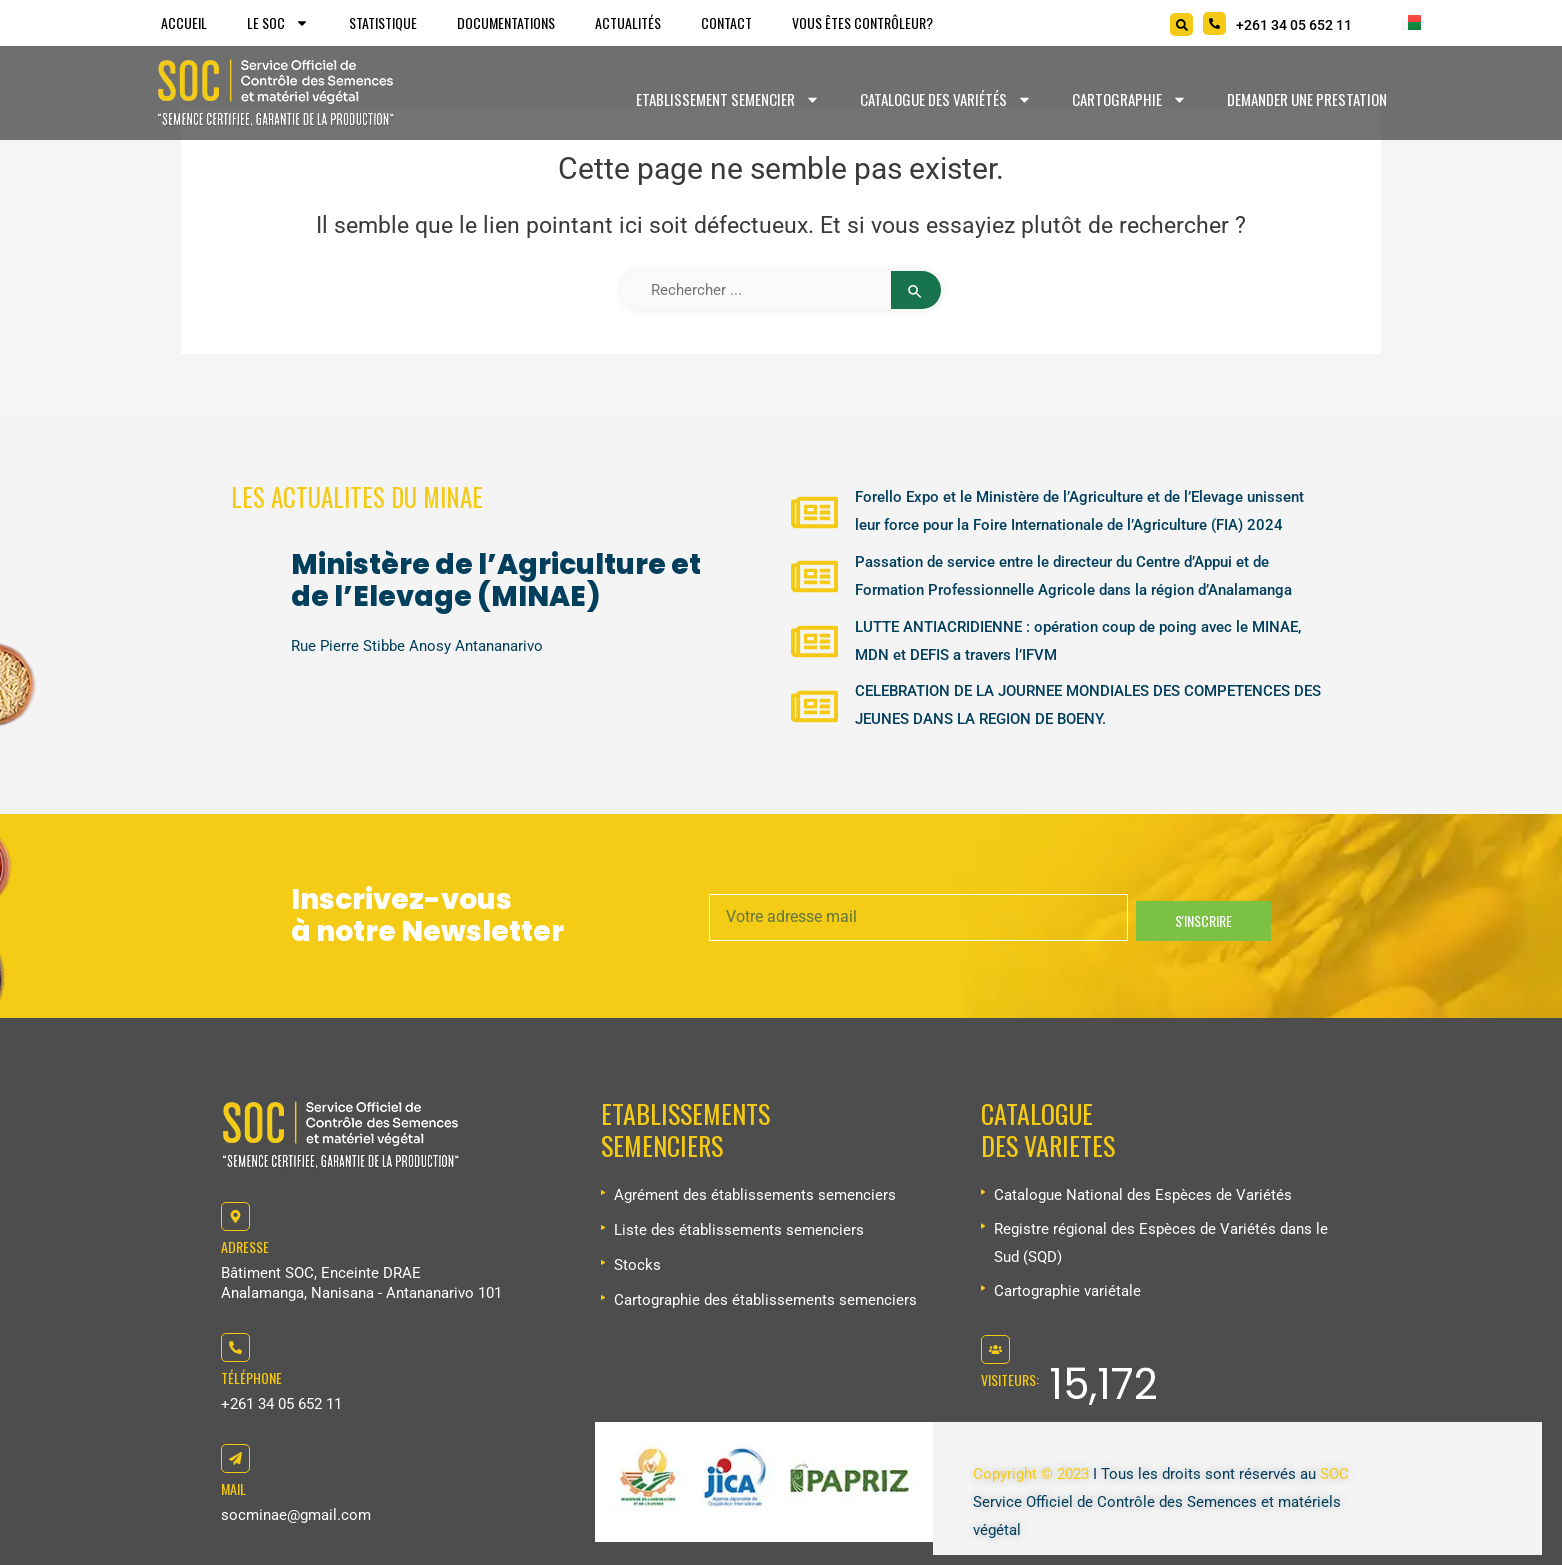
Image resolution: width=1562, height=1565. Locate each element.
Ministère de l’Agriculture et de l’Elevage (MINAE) (496, 580)
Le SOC (278, 23)
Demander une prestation (1307, 99)
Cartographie (1129, 99)
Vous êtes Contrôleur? (862, 22)
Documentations (506, 22)
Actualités (628, 22)
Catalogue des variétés (946, 99)
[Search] (1181, 24)
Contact (726, 22)
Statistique (383, 22)
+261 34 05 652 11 (281, 1404)
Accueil (184, 22)
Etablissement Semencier (728, 99)
